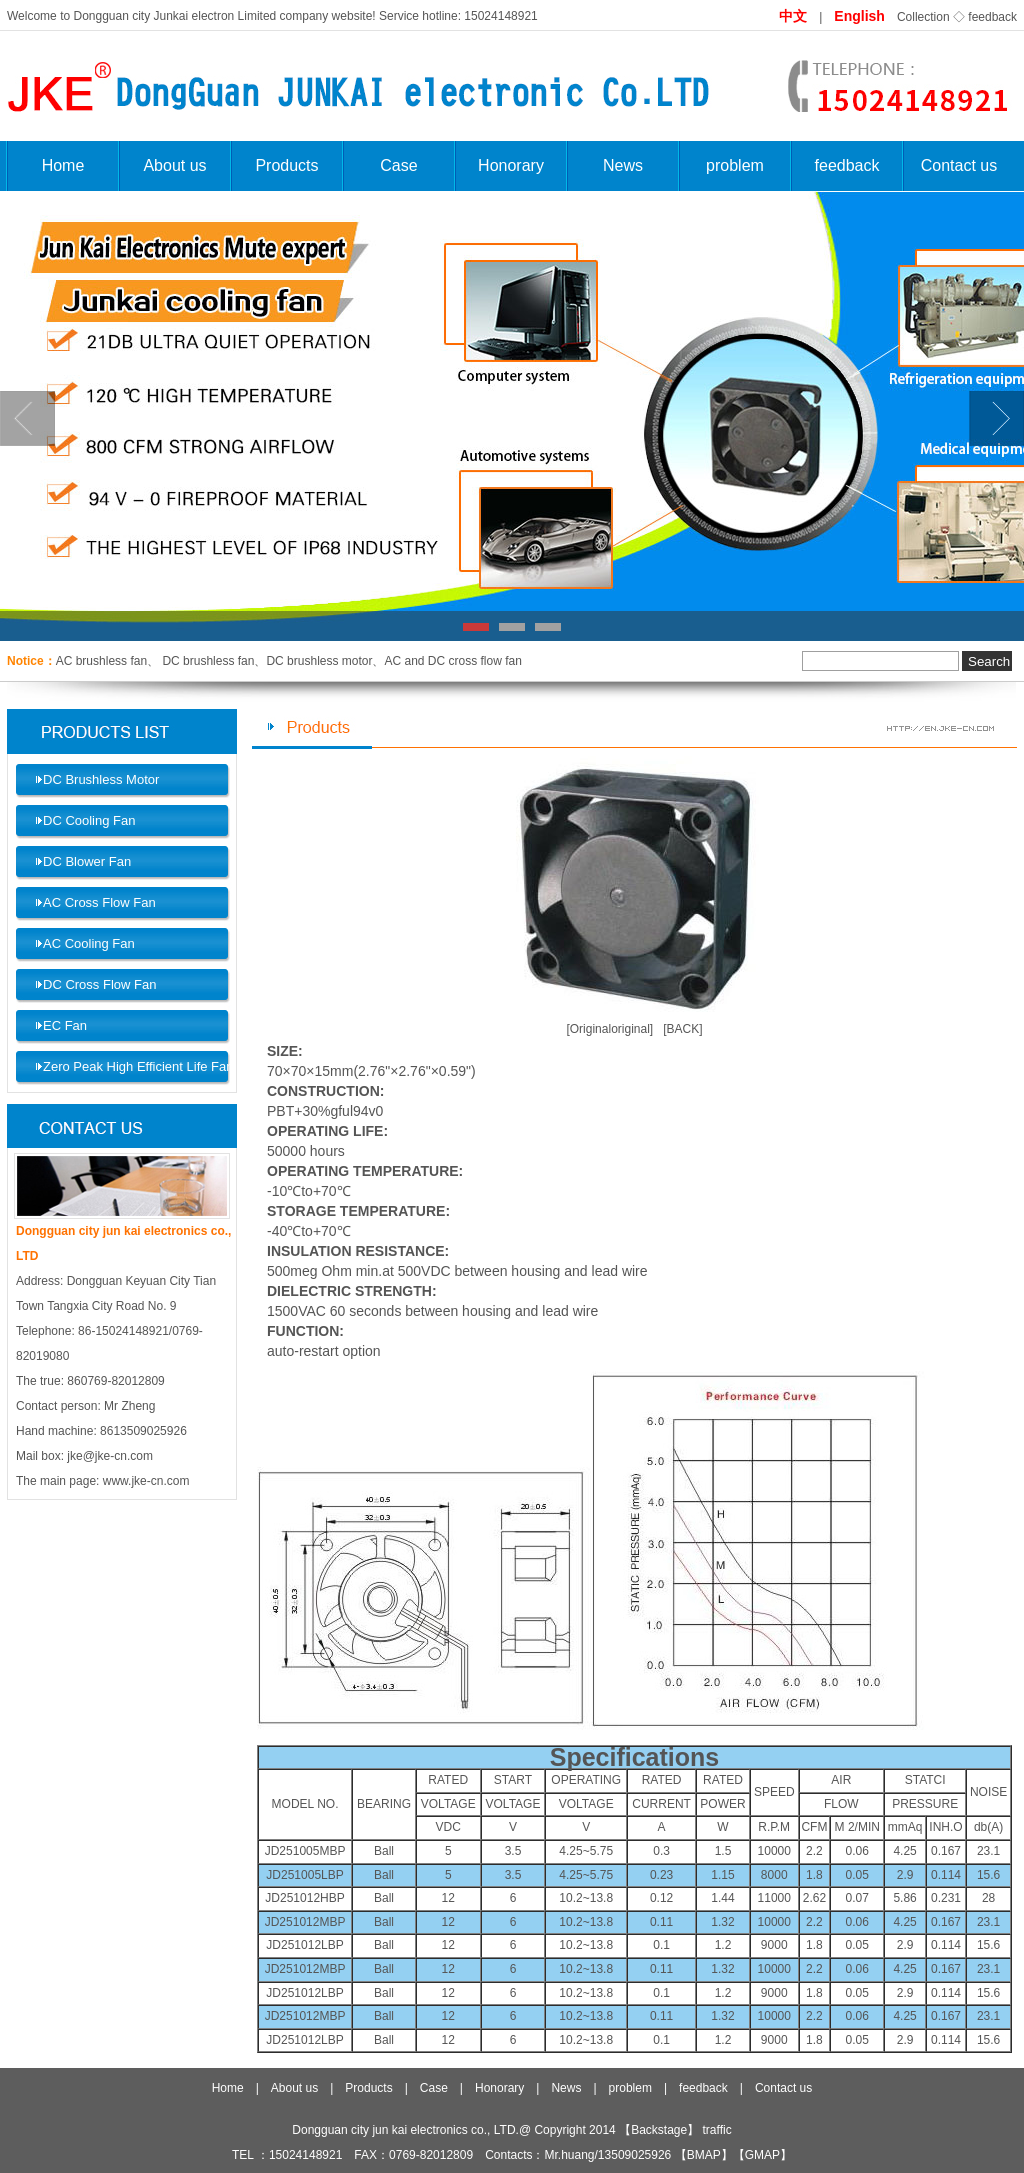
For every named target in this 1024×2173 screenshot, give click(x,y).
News (623, 165)
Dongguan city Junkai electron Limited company (200, 16)
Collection (923, 17)
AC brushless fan (101, 661)
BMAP (704, 2155)
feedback (992, 17)
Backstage (659, 2130)
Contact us (959, 165)
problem (735, 165)
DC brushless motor (319, 661)
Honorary (511, 165)
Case (398, 165)
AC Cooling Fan (89, 943)
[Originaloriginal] (609, 1029)
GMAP (762, 2155)
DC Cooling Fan (89, 820)
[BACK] (682, 1029)
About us (174, 165)
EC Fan (65, 1025)
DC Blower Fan (87, 861)
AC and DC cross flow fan (452, 661)
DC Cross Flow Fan (99, 984)
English (859, 16)
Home (63, 165)
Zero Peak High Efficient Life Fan (138, 1066)
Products (286, 165)
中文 (793, 16)
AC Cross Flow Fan (99, 902)
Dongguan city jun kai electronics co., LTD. (405, 2130)
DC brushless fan (206, 661)
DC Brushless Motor (101, 779)
